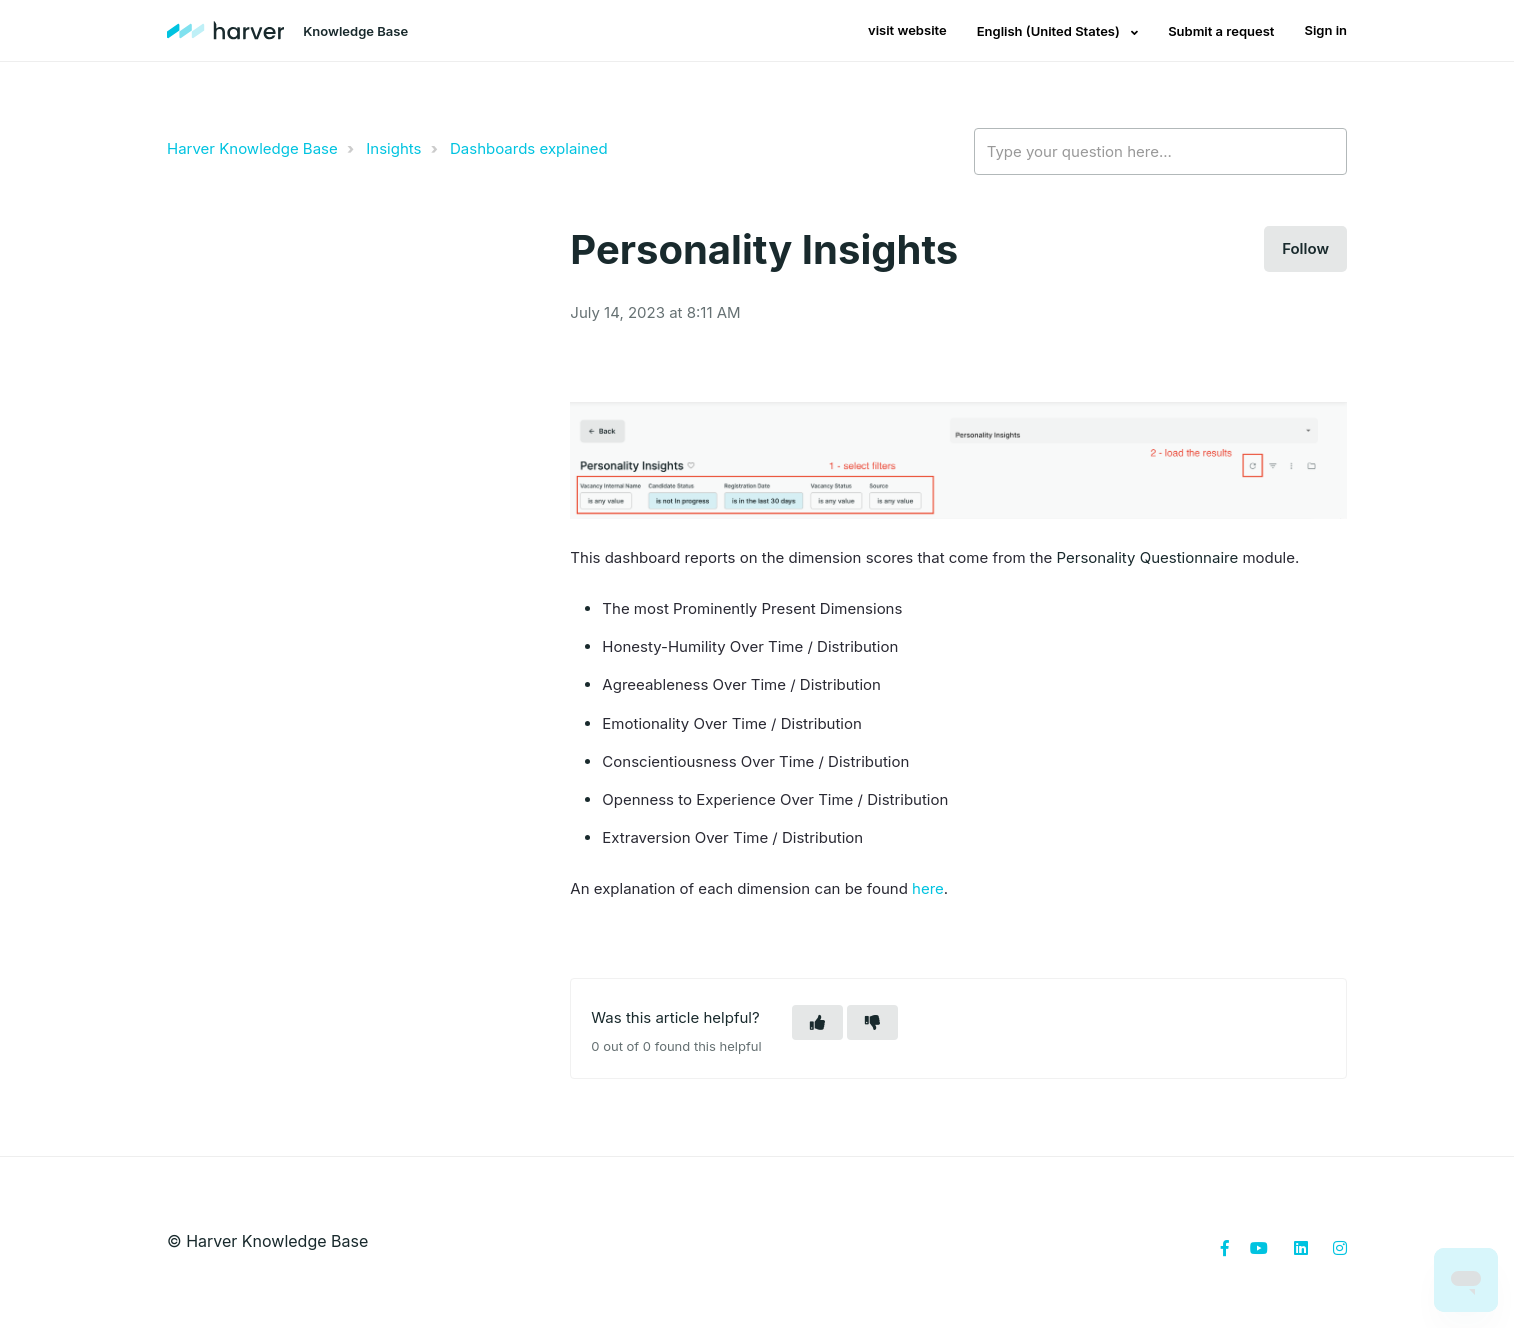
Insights (393, 148)
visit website (907, 30)
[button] (817, 1022)
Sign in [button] (1325, 30)
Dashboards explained (529, 148)
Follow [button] (1305, 248)
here (928, 888)
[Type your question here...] (1160, 152)
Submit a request (1221, 31)
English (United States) (1050, 31)
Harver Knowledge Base (252, 148)
